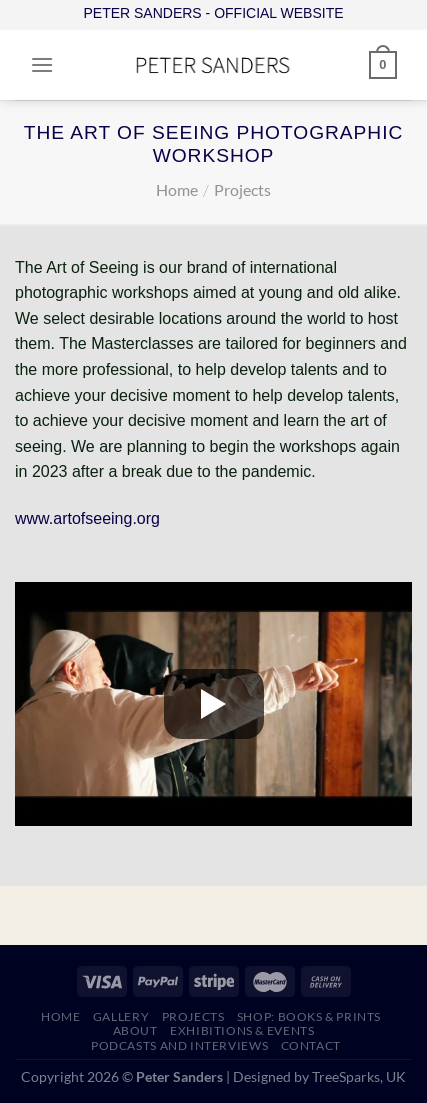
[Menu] (42, 64)
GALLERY (121, 1016)
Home (177, 189)
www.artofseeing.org (87, 518)
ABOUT (135, 1030)
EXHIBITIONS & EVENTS (242, 1030)
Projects (242, 189)
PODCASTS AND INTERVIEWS (179, 1045)
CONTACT (311, 1045)
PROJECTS (193, 1016)
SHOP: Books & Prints (309, 1016)
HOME (60, 1016)
